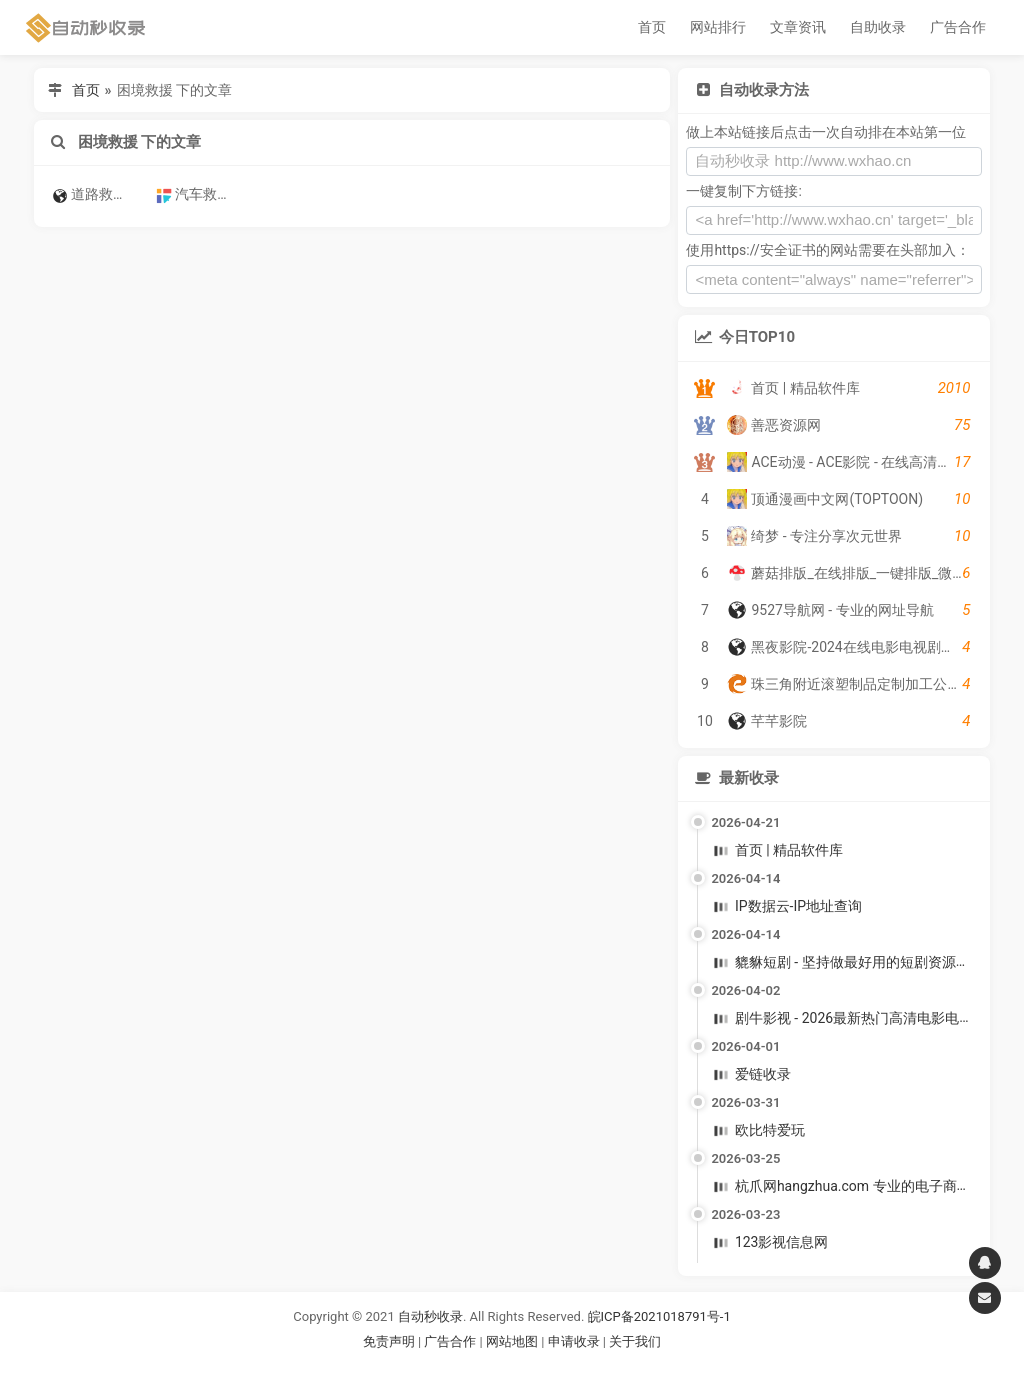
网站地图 (513, 1341)
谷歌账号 (471, 1365)
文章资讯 (798, 27)
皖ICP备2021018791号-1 (659, 1316)
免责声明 (389, 1341)
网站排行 (718, 27)
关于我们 (635, 1341)
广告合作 (958, 27)
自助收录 (878, 27)
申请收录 (574, 1341)
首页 (652, 27)
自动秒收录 (430, 1316)
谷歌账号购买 (540, 1365)
